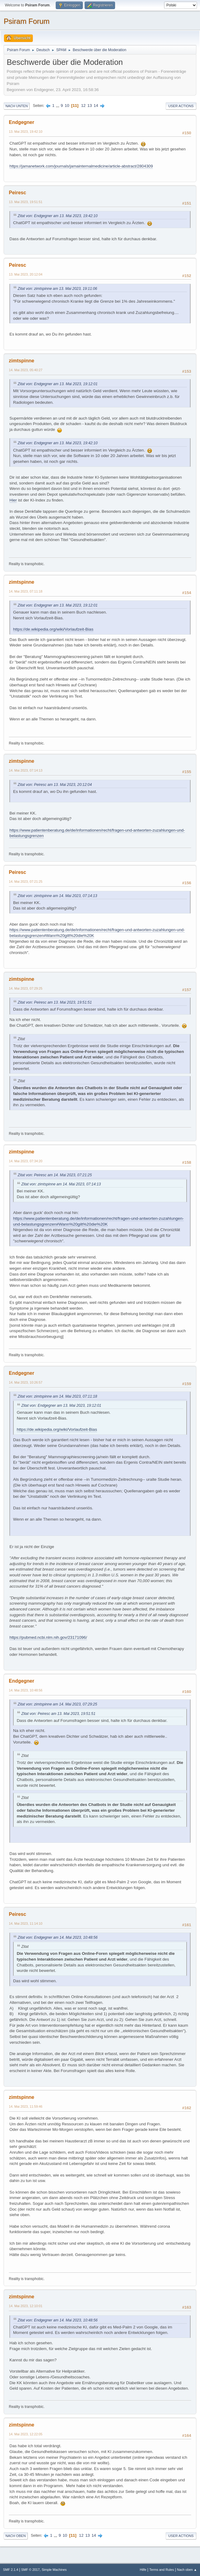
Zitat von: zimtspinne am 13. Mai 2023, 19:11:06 (57, 289)
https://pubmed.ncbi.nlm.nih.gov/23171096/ (48, 1637)
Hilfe (143, 2569)
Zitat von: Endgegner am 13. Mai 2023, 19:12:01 (58, 384)
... (58, 105)
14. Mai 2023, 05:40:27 (25, 370)
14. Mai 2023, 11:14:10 (25, 1923)
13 (89, 105)
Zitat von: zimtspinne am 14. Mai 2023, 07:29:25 (57, 1704)
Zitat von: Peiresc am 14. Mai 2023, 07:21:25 (55, 1175)
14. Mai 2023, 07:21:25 (25, 881)
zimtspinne (21, 360)
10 (67, 105)
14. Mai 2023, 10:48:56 (25, 1690)
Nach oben (15, 2536)
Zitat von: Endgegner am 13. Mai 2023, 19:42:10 (58, 216)
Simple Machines (54, 2569)
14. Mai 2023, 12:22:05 (25, 2434)
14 (96, 105)
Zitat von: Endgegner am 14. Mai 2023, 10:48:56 (58, 1937)
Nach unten (16, 106)
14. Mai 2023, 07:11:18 (25, 591)
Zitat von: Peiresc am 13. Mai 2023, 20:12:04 (55, 785)
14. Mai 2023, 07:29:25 (25, 988)
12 (83, 105)
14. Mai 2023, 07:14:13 (25, 770)
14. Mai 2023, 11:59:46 (25, 2106)
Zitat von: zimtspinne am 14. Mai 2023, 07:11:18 (57, 1396)
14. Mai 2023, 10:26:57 (25, 1382)
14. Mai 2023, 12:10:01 (25, 2306)
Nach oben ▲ (187, 2569)
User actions (181, 106)
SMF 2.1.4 (10, 2569)
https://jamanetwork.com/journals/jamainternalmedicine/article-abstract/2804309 (81, 166)
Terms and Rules (161, 2569)
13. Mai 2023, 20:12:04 (25, 274)
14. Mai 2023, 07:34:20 (25, 1161)
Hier (13, 500)
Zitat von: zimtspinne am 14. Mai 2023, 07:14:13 (57, 896)
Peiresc (17, 192)
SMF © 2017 (30, 2569)
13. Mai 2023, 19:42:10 (25, 131)
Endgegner (21, 122)
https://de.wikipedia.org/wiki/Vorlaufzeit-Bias (53, 629)
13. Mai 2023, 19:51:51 (25, 202)
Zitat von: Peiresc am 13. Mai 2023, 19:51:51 (55, 1002)
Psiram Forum (27, 21)
